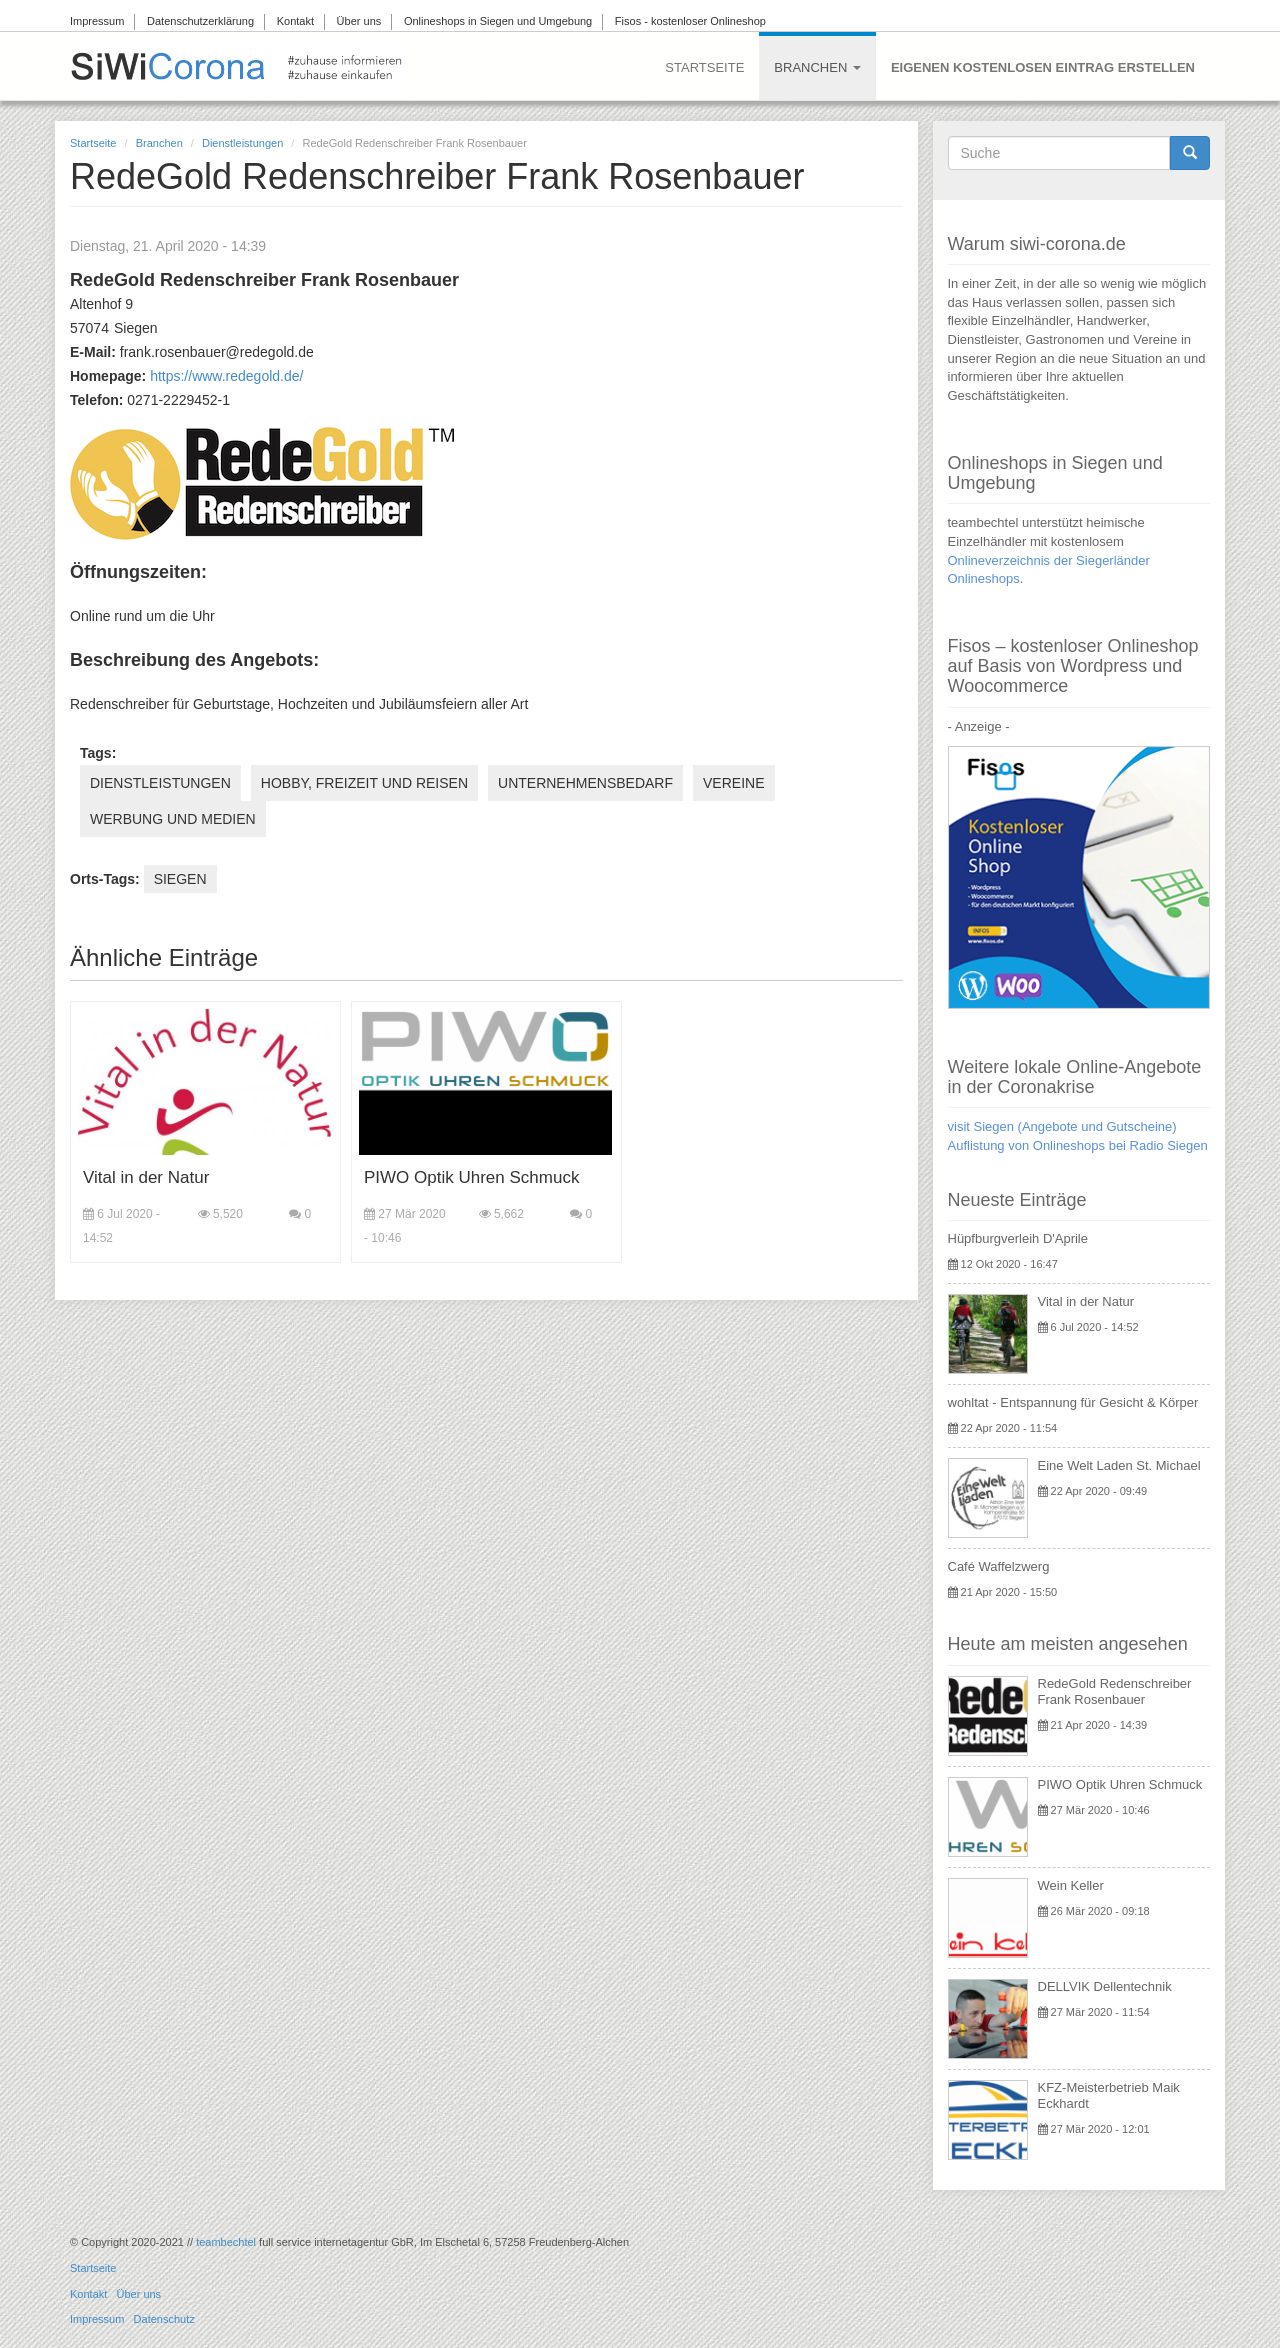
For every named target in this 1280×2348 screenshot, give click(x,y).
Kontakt (295, 21)
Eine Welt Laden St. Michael (1119, 1465)
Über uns (359, 21)
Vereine (733, 783)
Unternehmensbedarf (585, 783)
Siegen (180, 879)
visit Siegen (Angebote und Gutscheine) (1062, 1126)
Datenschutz (164, 2319)
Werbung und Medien (173, 819)
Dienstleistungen (242, 143)
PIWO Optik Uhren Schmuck (471, 1177)
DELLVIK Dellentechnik (1105, 1986)
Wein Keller (1071, 1885)
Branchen (817, 67)
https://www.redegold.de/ (226, 376)
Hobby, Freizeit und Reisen (364, 783)
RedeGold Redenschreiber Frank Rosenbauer (1115, 1691)
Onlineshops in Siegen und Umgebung (498, 21)
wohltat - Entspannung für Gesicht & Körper (1073, 1402)
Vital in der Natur (146, 1177)
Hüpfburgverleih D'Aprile (1018, 1238)
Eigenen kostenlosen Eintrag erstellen (1043, 67)
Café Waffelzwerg (999, 1566)
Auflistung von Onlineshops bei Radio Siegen (1078, 1145)
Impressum (97, 21)
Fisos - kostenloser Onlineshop (690, 21)
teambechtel (226, 2242)
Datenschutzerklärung (200, 21)
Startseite (704, 67)
